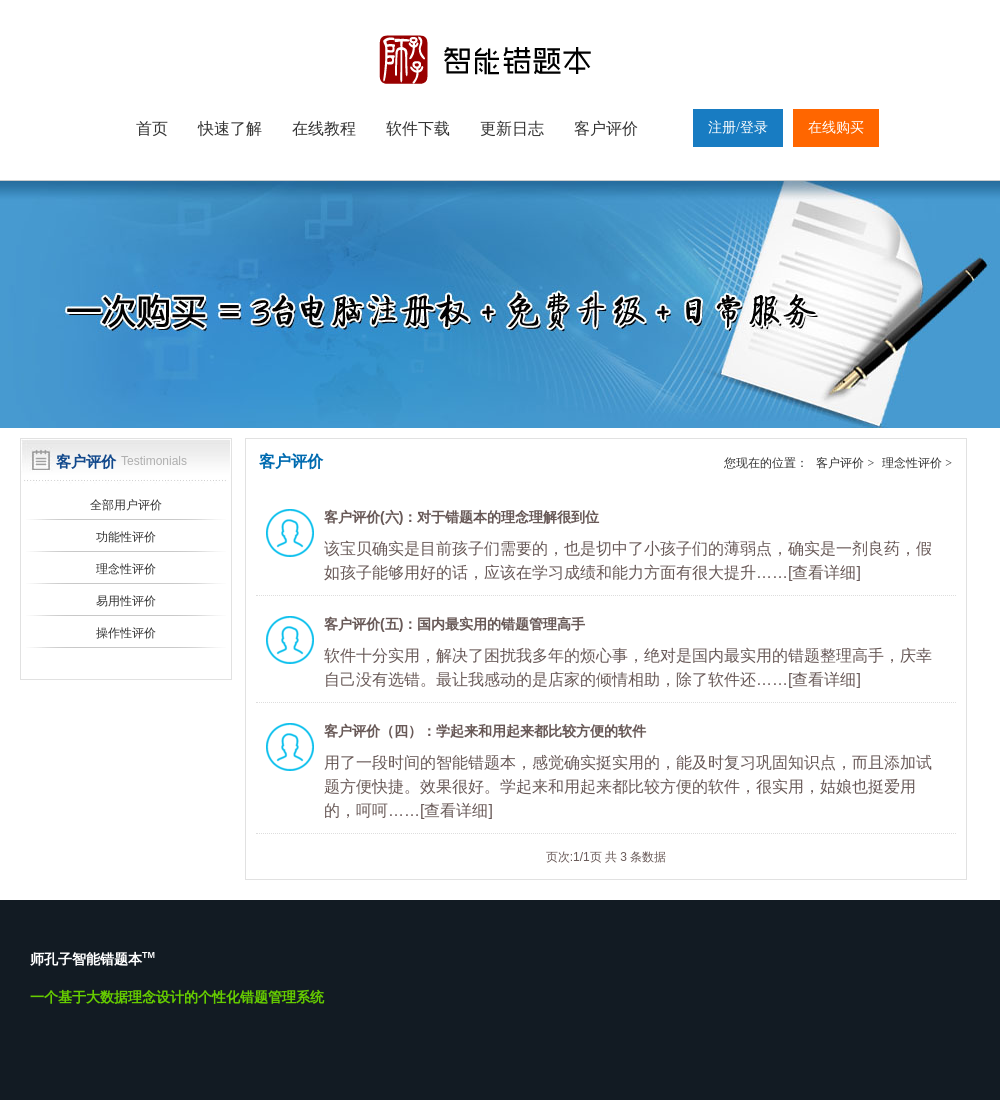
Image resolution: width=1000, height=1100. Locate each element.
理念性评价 (126, 569)
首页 (152, 128)
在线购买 (836, 127)
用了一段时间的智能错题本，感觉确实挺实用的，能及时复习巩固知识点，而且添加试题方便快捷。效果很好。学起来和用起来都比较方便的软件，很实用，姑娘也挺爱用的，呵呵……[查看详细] (628, 786)
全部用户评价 (126, 505)
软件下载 (418, 128)
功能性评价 (126, 537)
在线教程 (324, 128)
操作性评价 (126, 633)
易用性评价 (126, 601)
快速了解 (230, 128)
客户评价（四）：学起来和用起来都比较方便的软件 (485, 731)
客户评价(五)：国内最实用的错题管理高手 (454, 624)
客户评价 (606, 128)
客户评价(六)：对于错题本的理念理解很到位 (461, 517)
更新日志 (512, 128)
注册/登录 (738, 127)
